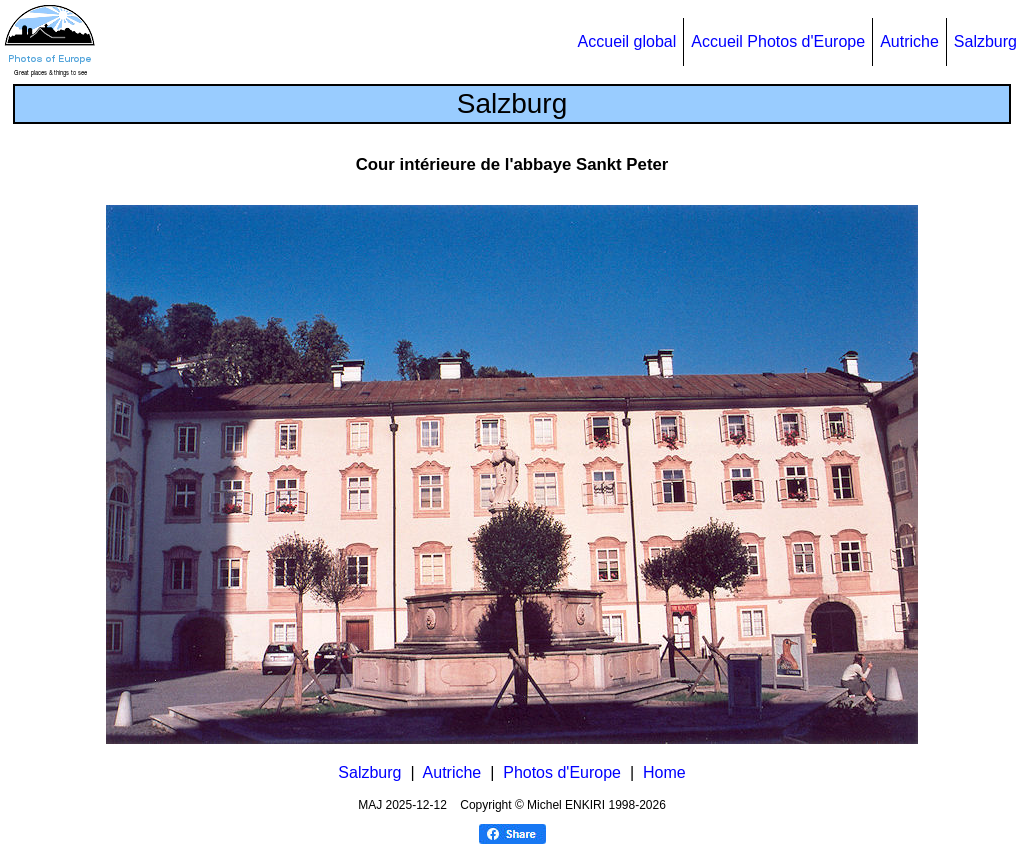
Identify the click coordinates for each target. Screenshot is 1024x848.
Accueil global (627, 41)
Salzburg (985, 41)
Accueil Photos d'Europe (778, 41)
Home (664, 772)
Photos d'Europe (562, 772)
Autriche (909, 41)
